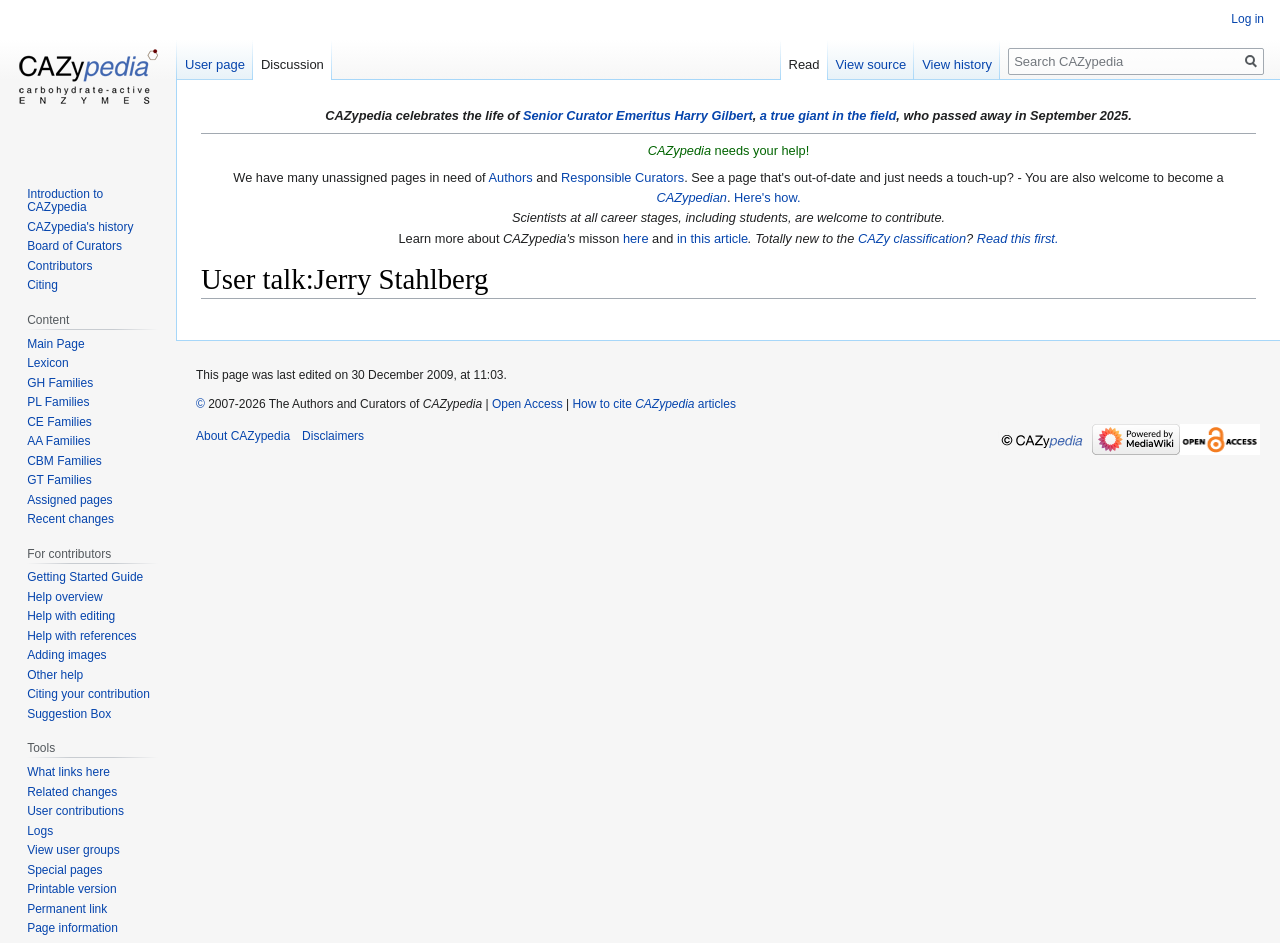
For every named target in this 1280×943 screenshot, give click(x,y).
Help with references (81, 636)
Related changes (72, 792)
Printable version (71, 889)
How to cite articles (653, 404)
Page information (72, 928)
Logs (40, 831)
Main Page (55, 344)
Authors (510, 177)
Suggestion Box (69, 714)
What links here (68, 772)
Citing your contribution (88, 694)
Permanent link (67, 909)
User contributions (75, 811)
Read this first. (1018, 238)
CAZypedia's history (80, 227)
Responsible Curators (622, 177)
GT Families (59, 480)
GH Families (60, 383)
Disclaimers (333, 436)
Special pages (64, 870)
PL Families (58, 402)
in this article (712, 238)
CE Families (59, 422)
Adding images (66, 655)
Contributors (59, 266)
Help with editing (71, 616)
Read (804, 64)
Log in (1247, 19)
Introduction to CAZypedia (65, 201)
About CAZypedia (243, 436)
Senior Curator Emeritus (597, 115)
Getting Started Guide (85, 577)
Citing (42, 285)
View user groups (73, 850)
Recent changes (70, 519)
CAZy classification (912, 238)
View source (871, 64)
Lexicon (47, 363)
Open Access (527, 404)
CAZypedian (691, 197)
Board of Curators (74, 246)
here (636, 238)
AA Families (58, 441)
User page (215, 64)
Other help (55, 675)
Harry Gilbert (713, 115)
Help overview (64, 597)
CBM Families (64, 461)
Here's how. (767, 197)
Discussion (292, 64)
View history (957, 64)
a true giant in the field (828, 115)
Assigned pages (69, 500)
